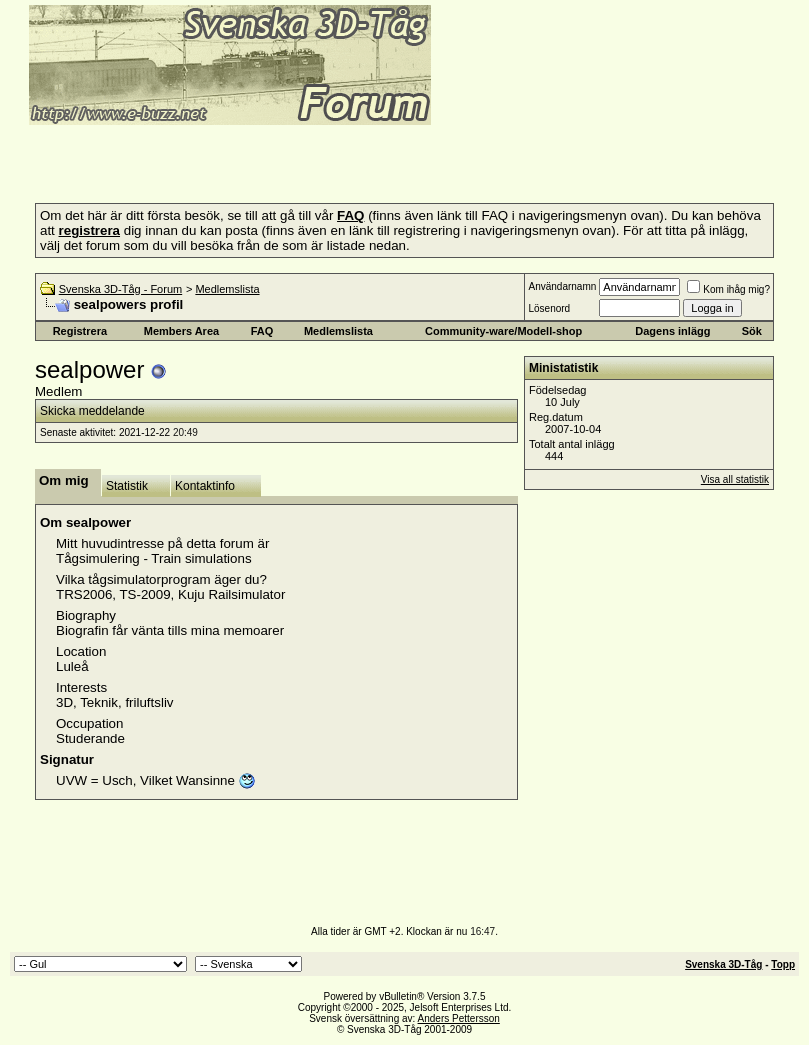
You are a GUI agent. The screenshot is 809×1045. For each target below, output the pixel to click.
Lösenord (549, 308)
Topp (783, 964)
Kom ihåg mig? (728, 289)
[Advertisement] (244, 158)
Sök (752, 331)
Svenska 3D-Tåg (723, 964)
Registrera (80, 331)
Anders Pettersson (459, 1018)
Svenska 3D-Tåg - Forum (120, 289)
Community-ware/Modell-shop (503, 331)
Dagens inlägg (672, 331)
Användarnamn (562, 286)
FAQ (262, 331)
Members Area (181, 331)
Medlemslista (227, 289)
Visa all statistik (735, 479)
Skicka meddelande (92, 411)
